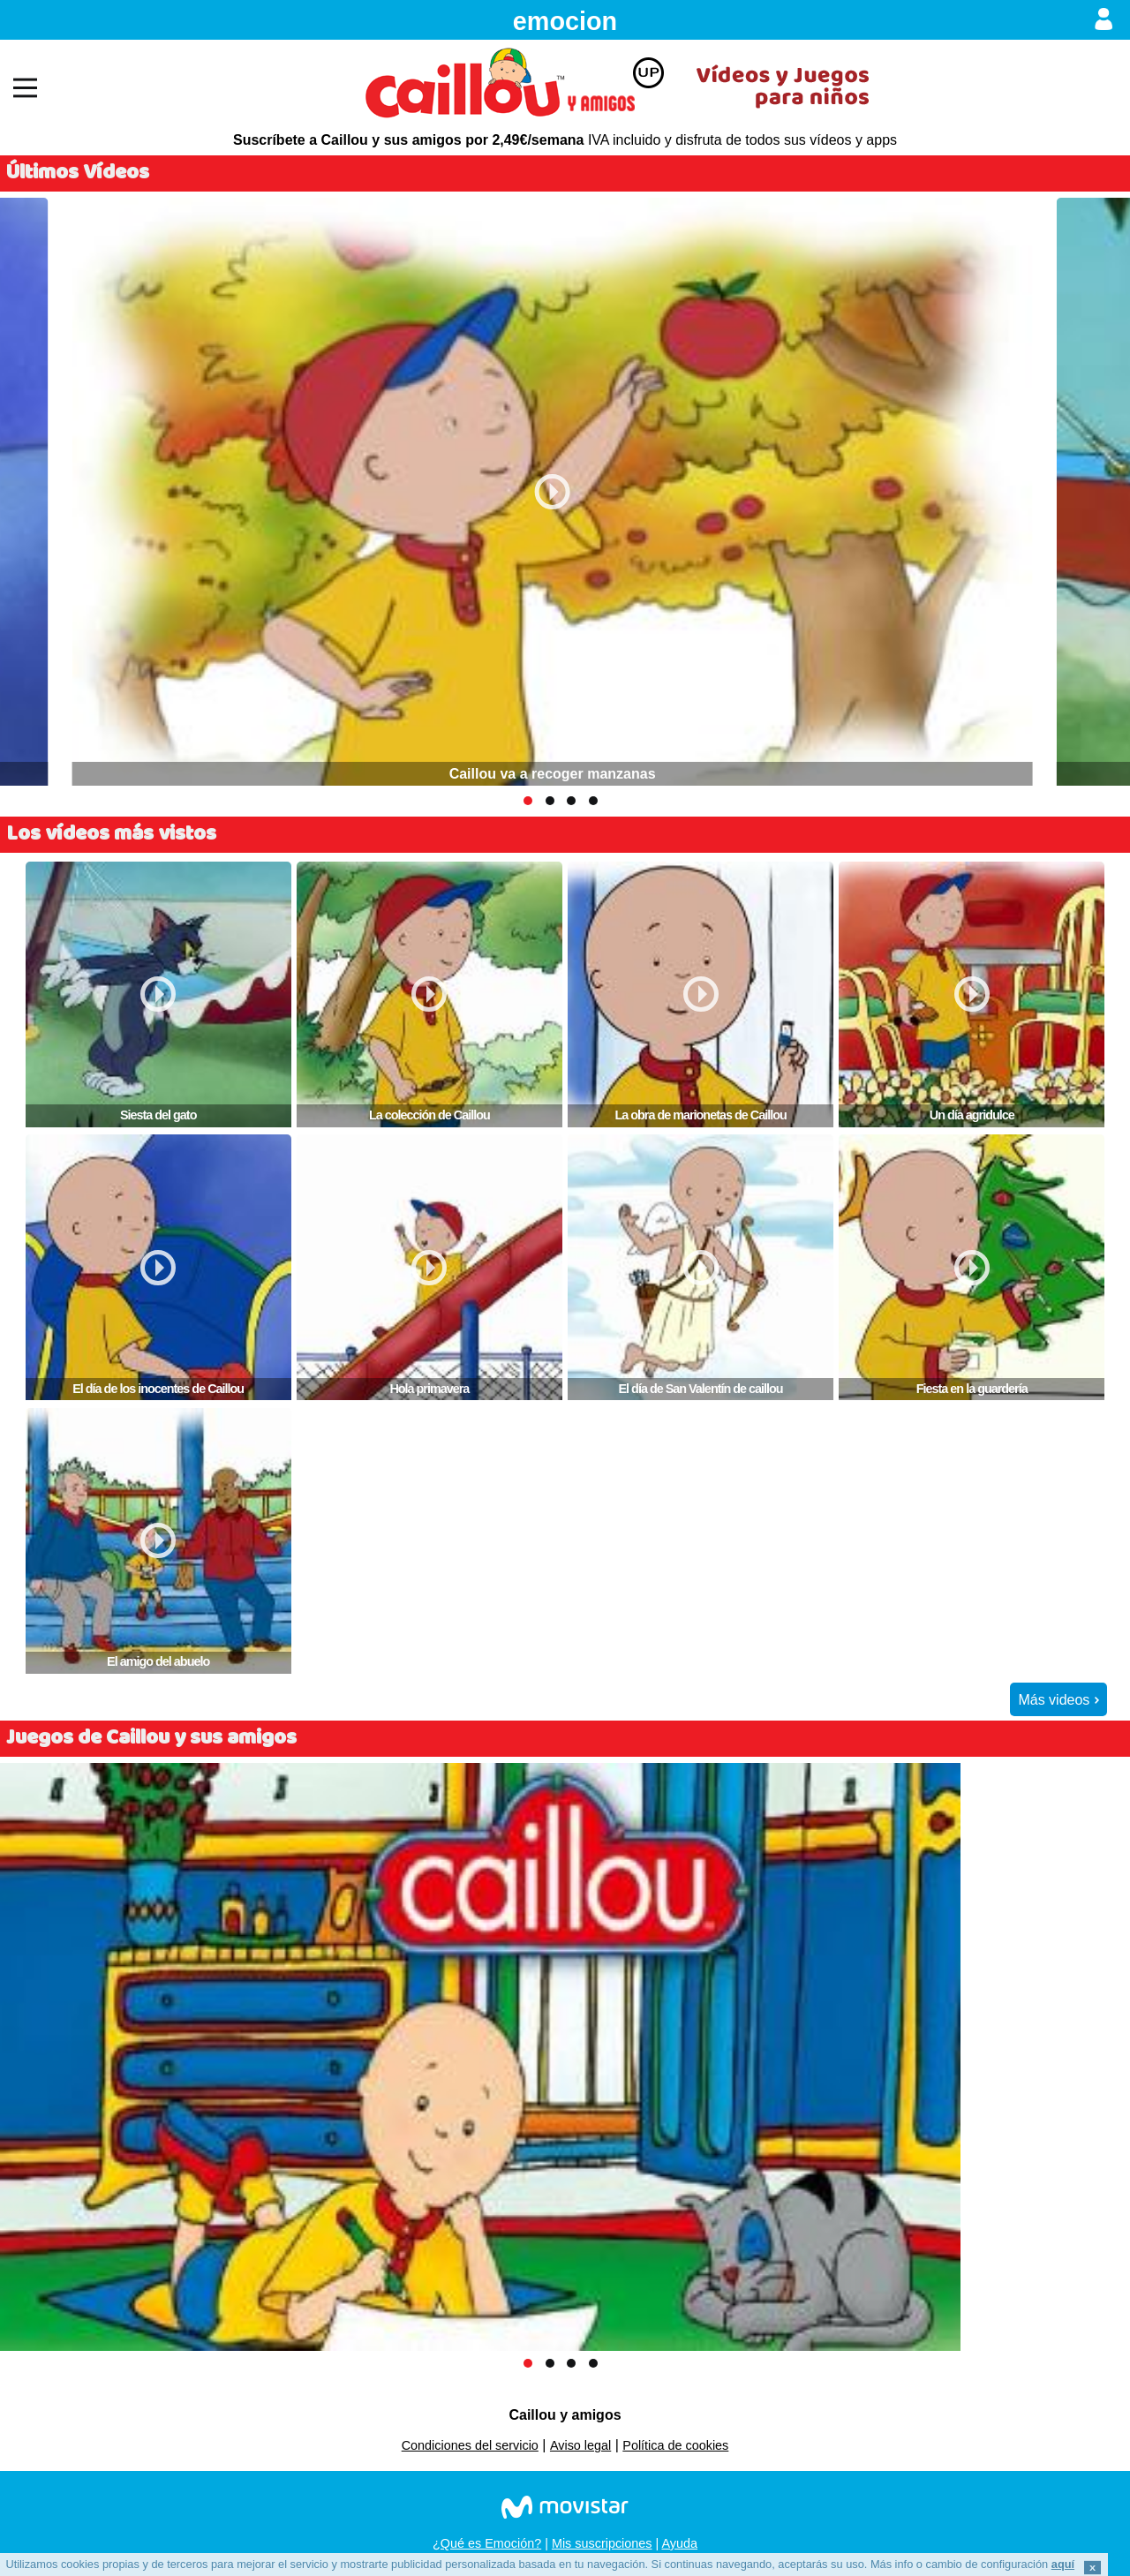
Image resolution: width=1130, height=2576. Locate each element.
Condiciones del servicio (470, 2445)
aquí (1062, 2564)
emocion (565, 21)
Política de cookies (675, 2445)
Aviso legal (580, 2445)
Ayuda (679, 2543)
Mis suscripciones (602, 2543)
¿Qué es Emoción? (487, 2543)
